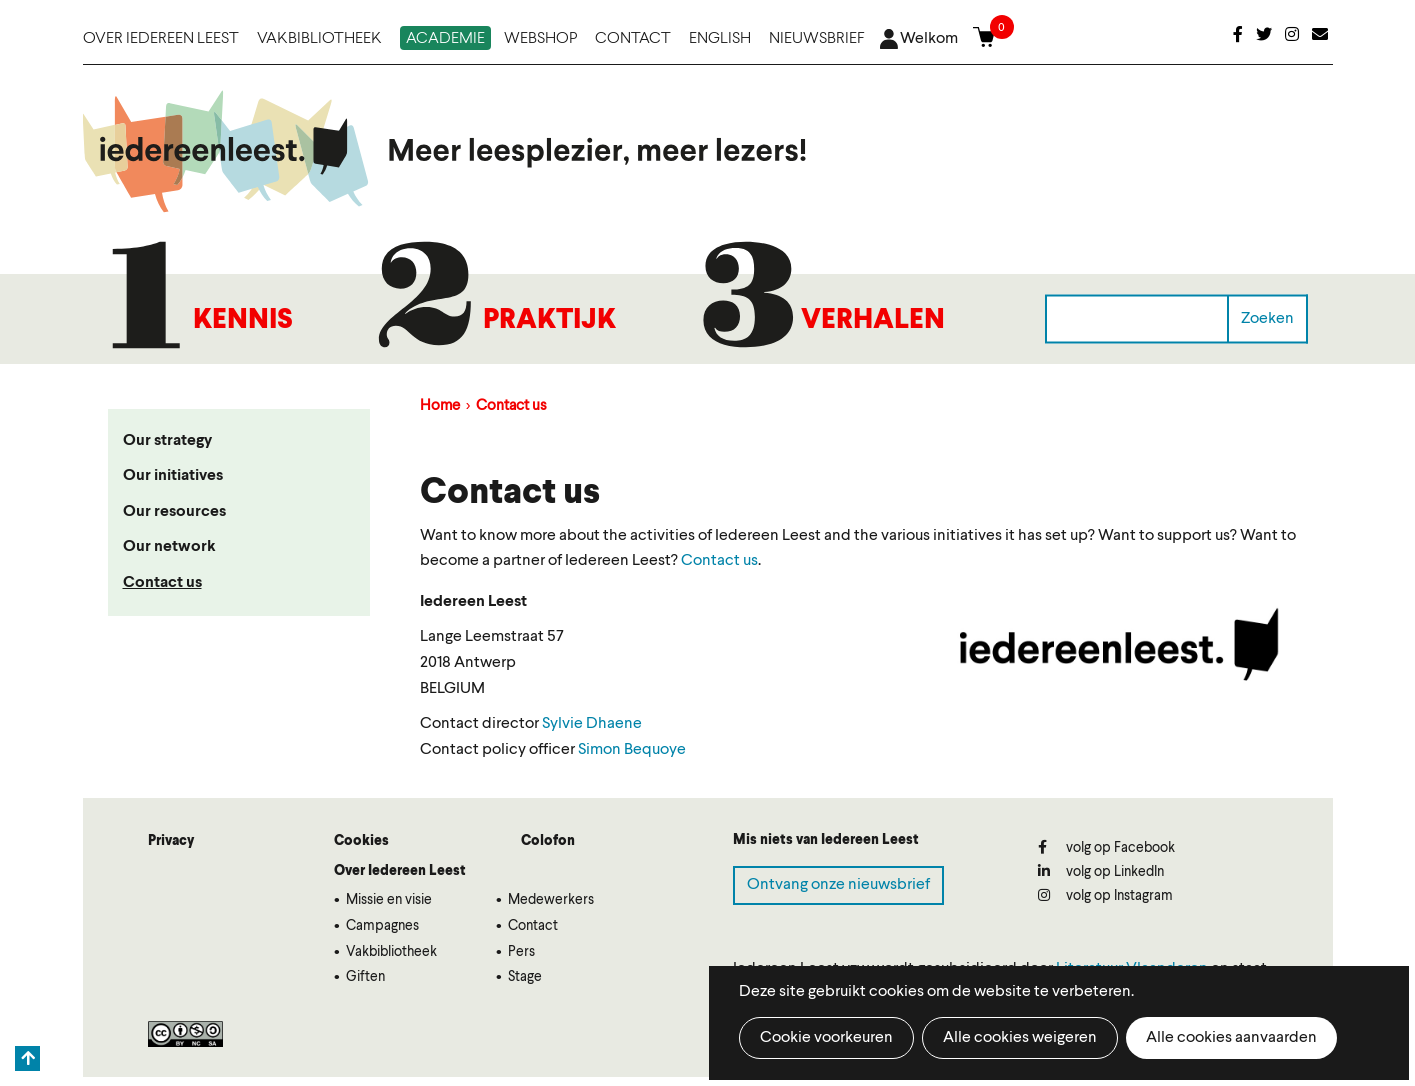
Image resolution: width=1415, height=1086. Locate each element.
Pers (521, 952)
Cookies (361, 841)
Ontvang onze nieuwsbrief (838, 885)
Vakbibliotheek (319, 39)
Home (440, 406)
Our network (169, 547)
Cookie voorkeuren (826, 1038)
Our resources (174, 512)
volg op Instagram (1105, 895)
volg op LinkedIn (1101, 871)
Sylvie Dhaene (592, 724)
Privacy (171, 841)
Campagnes (382, 926)
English (720, 39)
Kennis (243, 321)
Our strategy (167, 441)
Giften (365, 977)
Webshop (540, 39)
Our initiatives (173, 476)
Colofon (548, 841)
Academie (445, 39)
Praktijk (549, 321)
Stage (525, 977)
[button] (1121, 652)
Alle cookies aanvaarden (1231, 1038)
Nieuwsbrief (817, 39)
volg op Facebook (1106, 847)
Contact (633, 39)
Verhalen (873, 321)
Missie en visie (389, 900)
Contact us (162, 583)
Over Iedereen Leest (161, 39)
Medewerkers (551, 900)
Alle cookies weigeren (1020, 1038)
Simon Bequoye (632, 750)
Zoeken (1267, 318)
